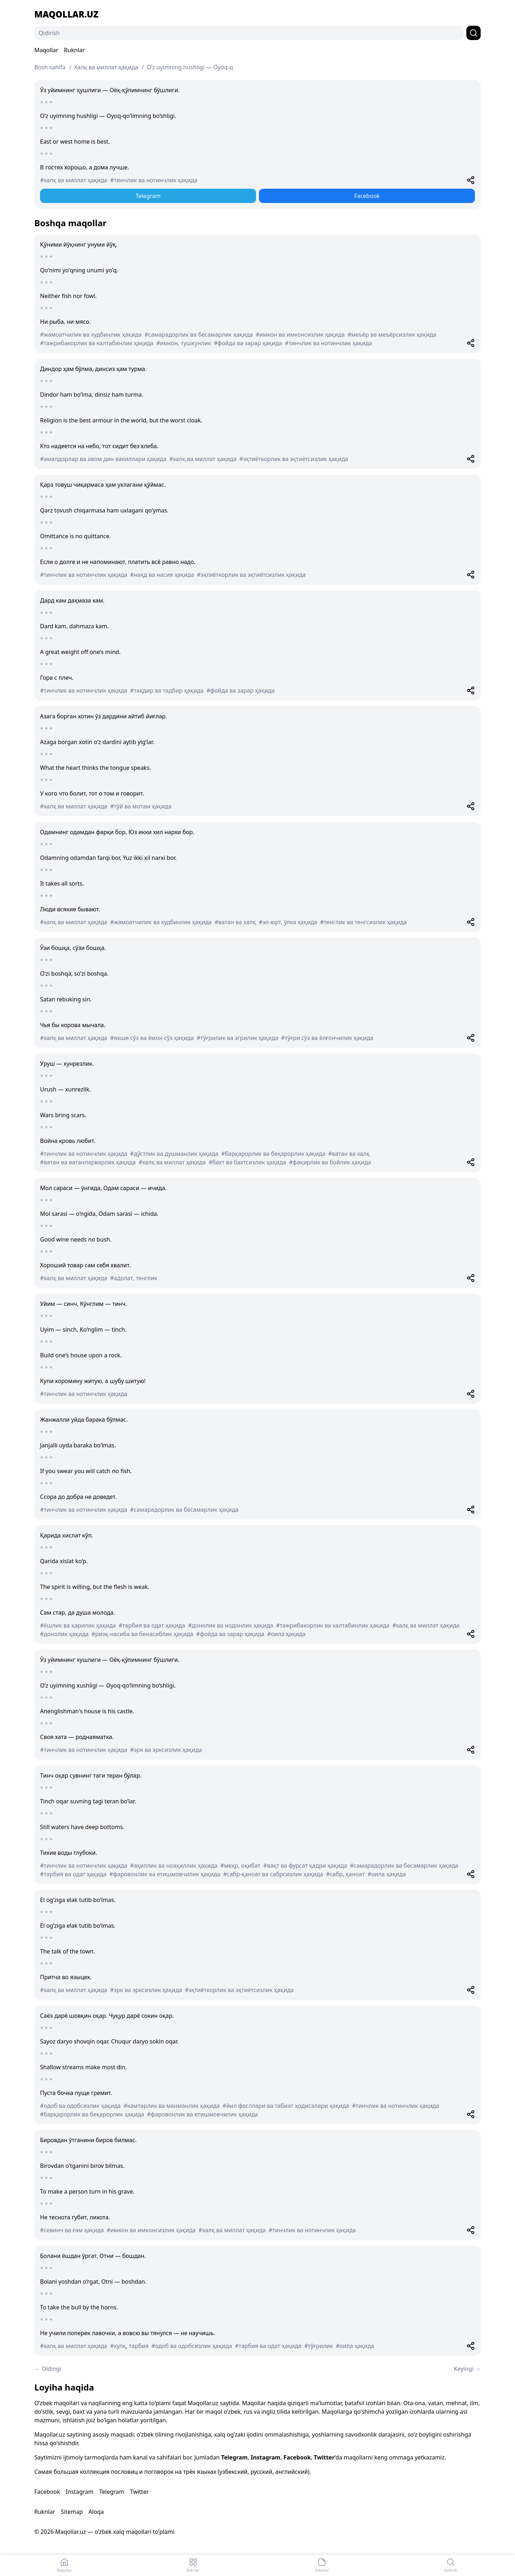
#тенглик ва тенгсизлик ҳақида (363, 922)
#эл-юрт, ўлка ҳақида (288, 922)
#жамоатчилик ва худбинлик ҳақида (91, 334)
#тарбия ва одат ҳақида (152, 1625)
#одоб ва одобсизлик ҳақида (80, 2106)
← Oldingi (47, 2369)
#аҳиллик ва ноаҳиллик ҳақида (173, 1865)
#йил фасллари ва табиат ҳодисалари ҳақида (285, 2106)
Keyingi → (467, 2369)
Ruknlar (74, 50)
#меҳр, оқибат (240, 1865)
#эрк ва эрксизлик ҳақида (166, 1750)
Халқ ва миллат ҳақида (106, 67)
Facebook (367, 196)
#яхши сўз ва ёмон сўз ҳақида (152, 1038)
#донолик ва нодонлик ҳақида (230, 1625)
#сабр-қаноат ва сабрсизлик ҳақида (273, 1874)
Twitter (324, 2457)
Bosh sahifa (49, 67)
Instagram (265, 2457)
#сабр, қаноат (345, 1874)
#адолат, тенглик (133, 1278)
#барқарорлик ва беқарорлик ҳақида (273, 1154)
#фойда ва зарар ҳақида (248, 343)
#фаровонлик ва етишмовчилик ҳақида (164, 1874)
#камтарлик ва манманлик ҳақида (171, 2106)
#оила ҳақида (286, 1634)
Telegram (148, 196)
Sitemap (72, 2512)
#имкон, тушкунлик (183, 343)
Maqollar (46, 50)
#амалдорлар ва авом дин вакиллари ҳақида (103, 459)
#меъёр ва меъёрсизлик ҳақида (392, 334)
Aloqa (96, 2512)
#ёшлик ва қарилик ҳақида (78, 1625)
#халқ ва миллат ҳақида (73, 180)
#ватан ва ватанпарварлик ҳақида (88, 1162)
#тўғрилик (318, 2346)
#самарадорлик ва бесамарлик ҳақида (198, 334)
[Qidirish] (249, 33)
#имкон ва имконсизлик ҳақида (300, 334)
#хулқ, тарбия (129, 2346)
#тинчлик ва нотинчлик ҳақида (153, 180)
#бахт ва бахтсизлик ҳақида (247, 1162)
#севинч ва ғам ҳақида (72, 2230)
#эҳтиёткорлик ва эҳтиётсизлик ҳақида (293, 459)
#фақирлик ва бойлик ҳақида (330, 1162)
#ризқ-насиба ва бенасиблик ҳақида (142, 1634)
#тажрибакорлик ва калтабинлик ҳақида (96, 343)
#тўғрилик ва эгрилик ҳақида (237, 1038)
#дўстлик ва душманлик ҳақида (174, 1154)
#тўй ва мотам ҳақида (141, 806)
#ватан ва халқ (235, 922)
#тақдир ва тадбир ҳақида (167, 690)
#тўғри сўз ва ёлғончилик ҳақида (327, 1038)
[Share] (470, 180)
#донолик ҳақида (64, 1634)
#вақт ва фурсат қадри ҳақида (305, 1865)
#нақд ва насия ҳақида (162, 575)
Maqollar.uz (66, 14)
